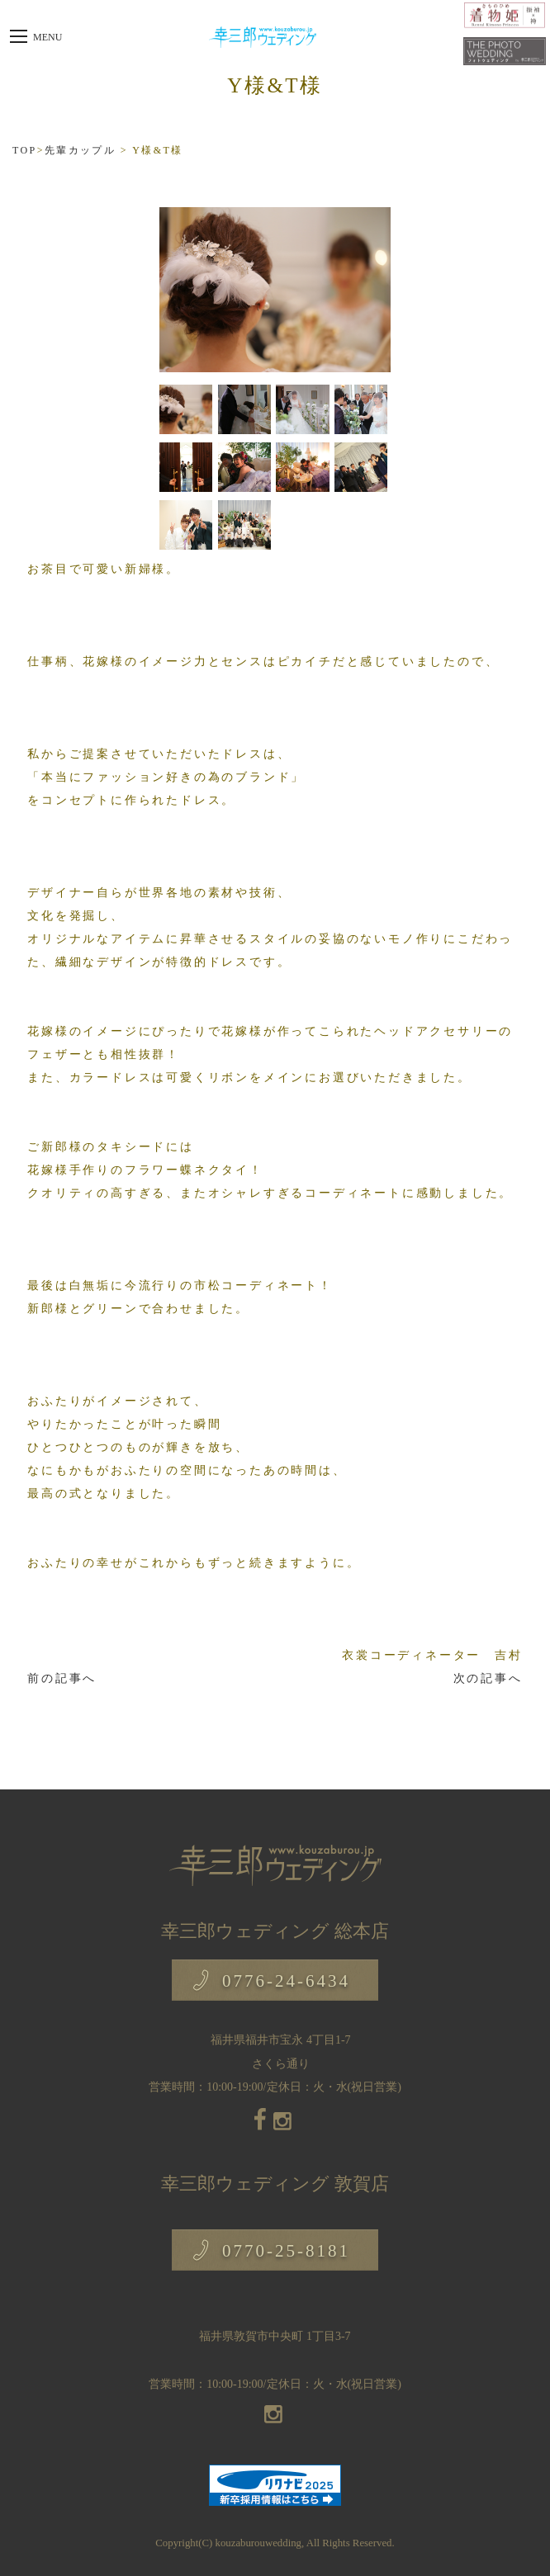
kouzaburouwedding (258, 2543)
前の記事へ (62, 1678)
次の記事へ (488, 1678)
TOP (24, 150)
